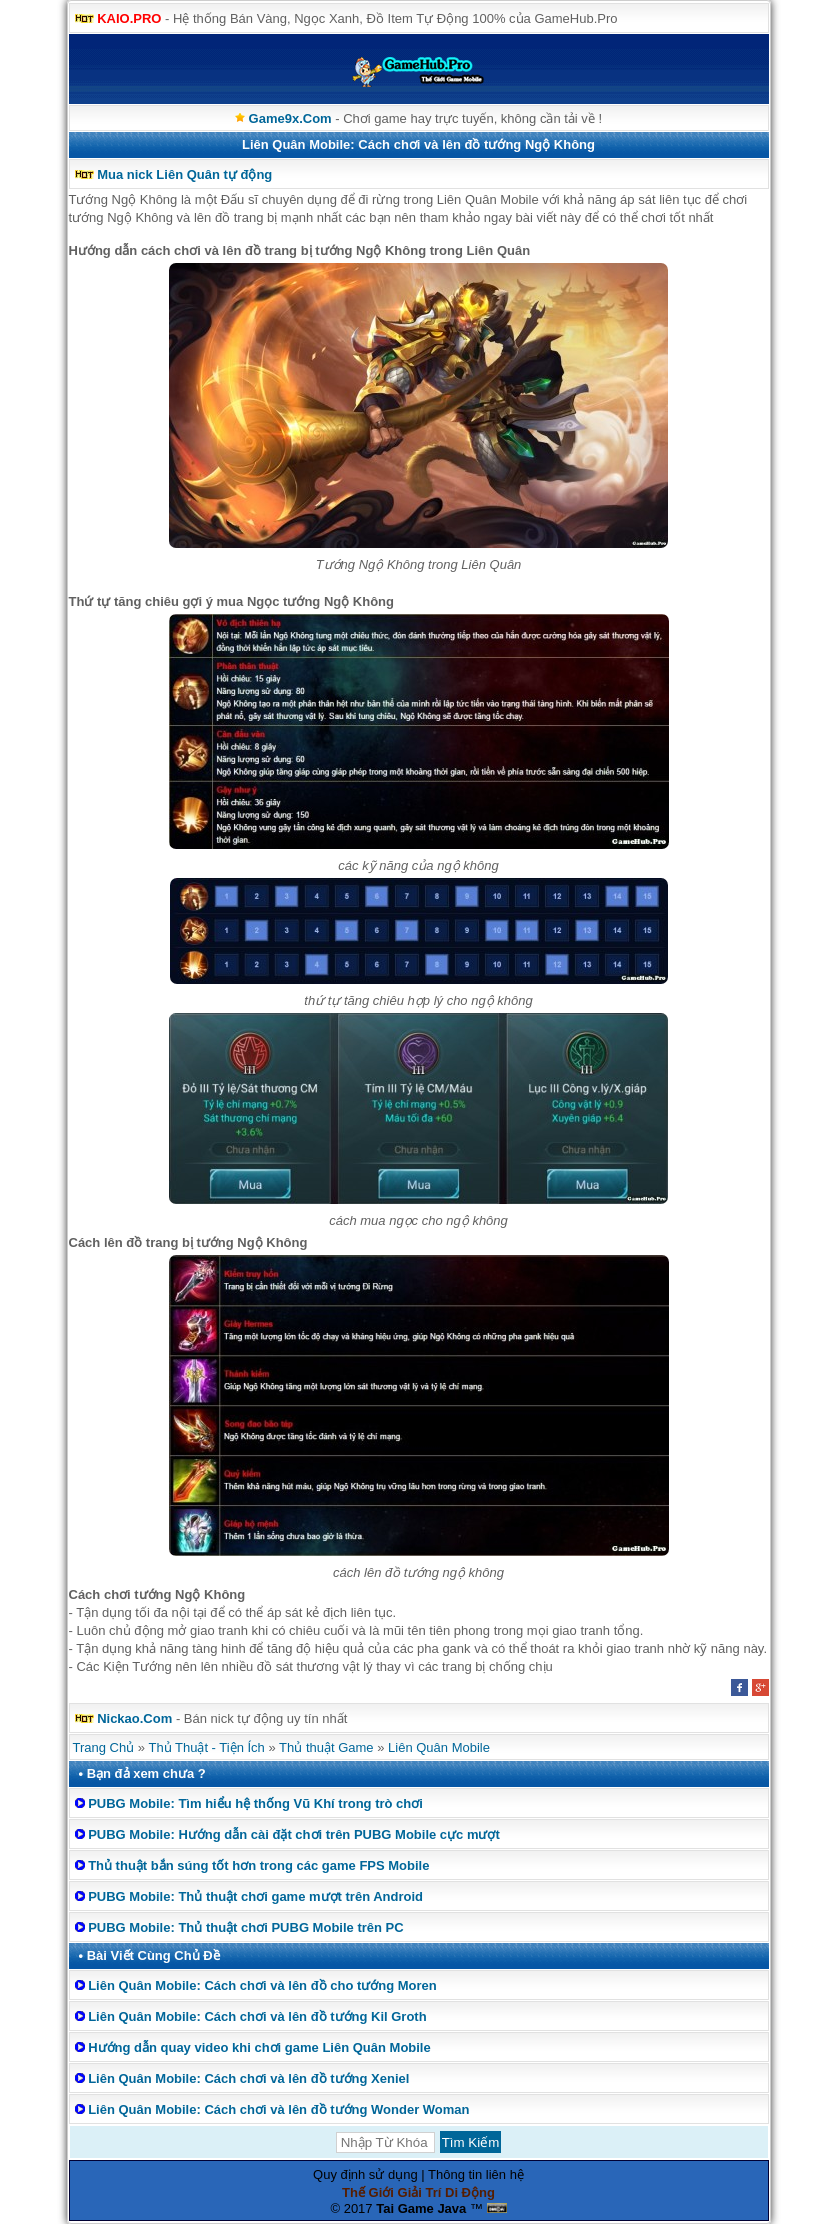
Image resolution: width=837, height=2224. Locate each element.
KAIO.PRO (129, 18)
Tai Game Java (421, 2208)
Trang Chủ (104, 1747)
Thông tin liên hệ (476, 2174)
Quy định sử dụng (365, 2174)
